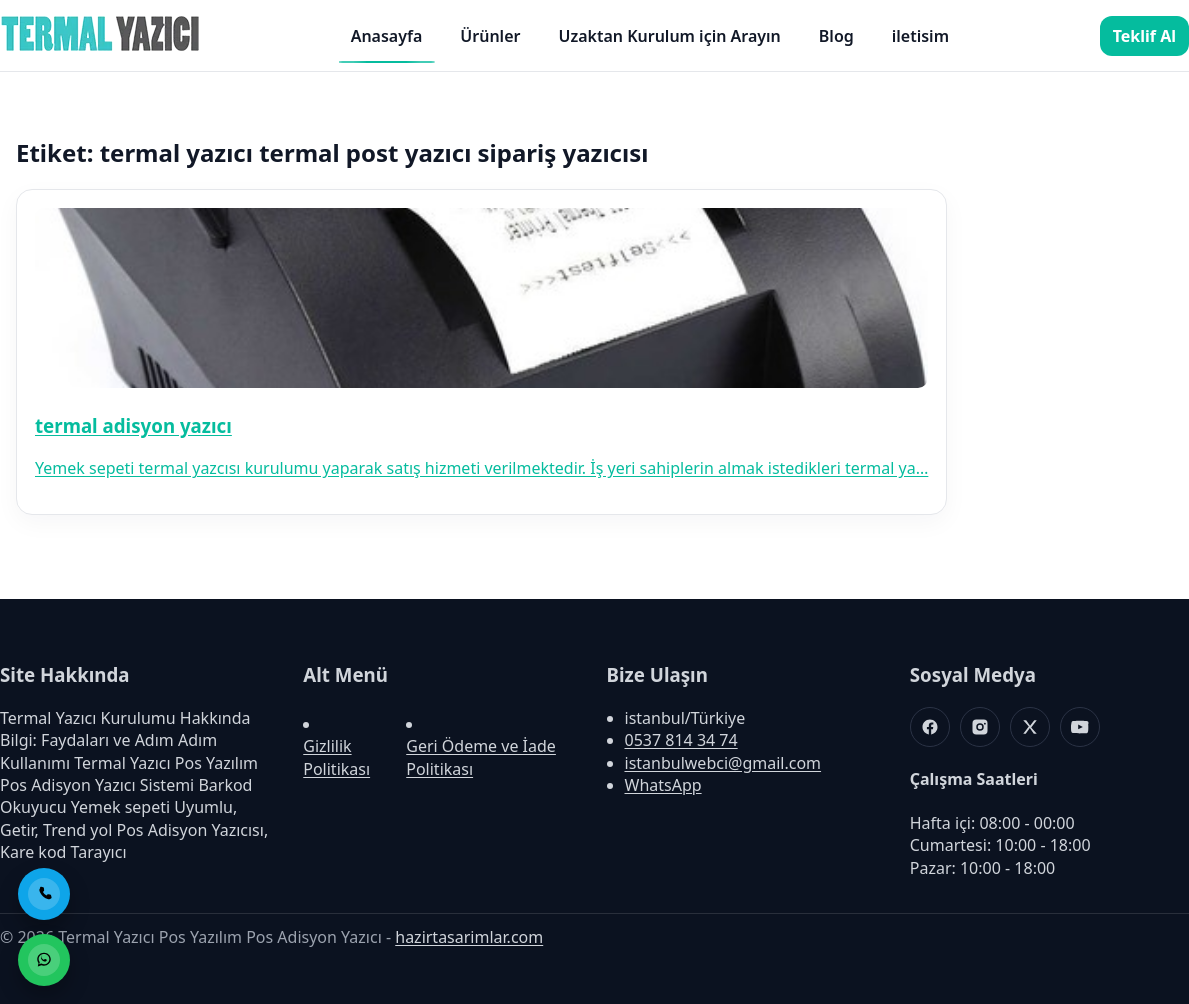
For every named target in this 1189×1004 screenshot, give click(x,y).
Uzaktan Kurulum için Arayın (669, 36)
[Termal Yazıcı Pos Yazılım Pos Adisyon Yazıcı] (100, 50)
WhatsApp (663, 785)
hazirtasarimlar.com (469, 937)
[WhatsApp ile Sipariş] (44, 960)
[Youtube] (1080, 727)
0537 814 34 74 (681, 740)
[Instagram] (980, 727)
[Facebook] (930, 727)
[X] (1030, 727)
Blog (836, 36)
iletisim (920, 36)
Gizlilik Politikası (336, 757)
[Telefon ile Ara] (44, 894)
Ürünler (490, 36)
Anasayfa (387, 36)
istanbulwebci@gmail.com (723, 763)
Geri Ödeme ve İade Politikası (481, 757)
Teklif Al (1144, 36)
